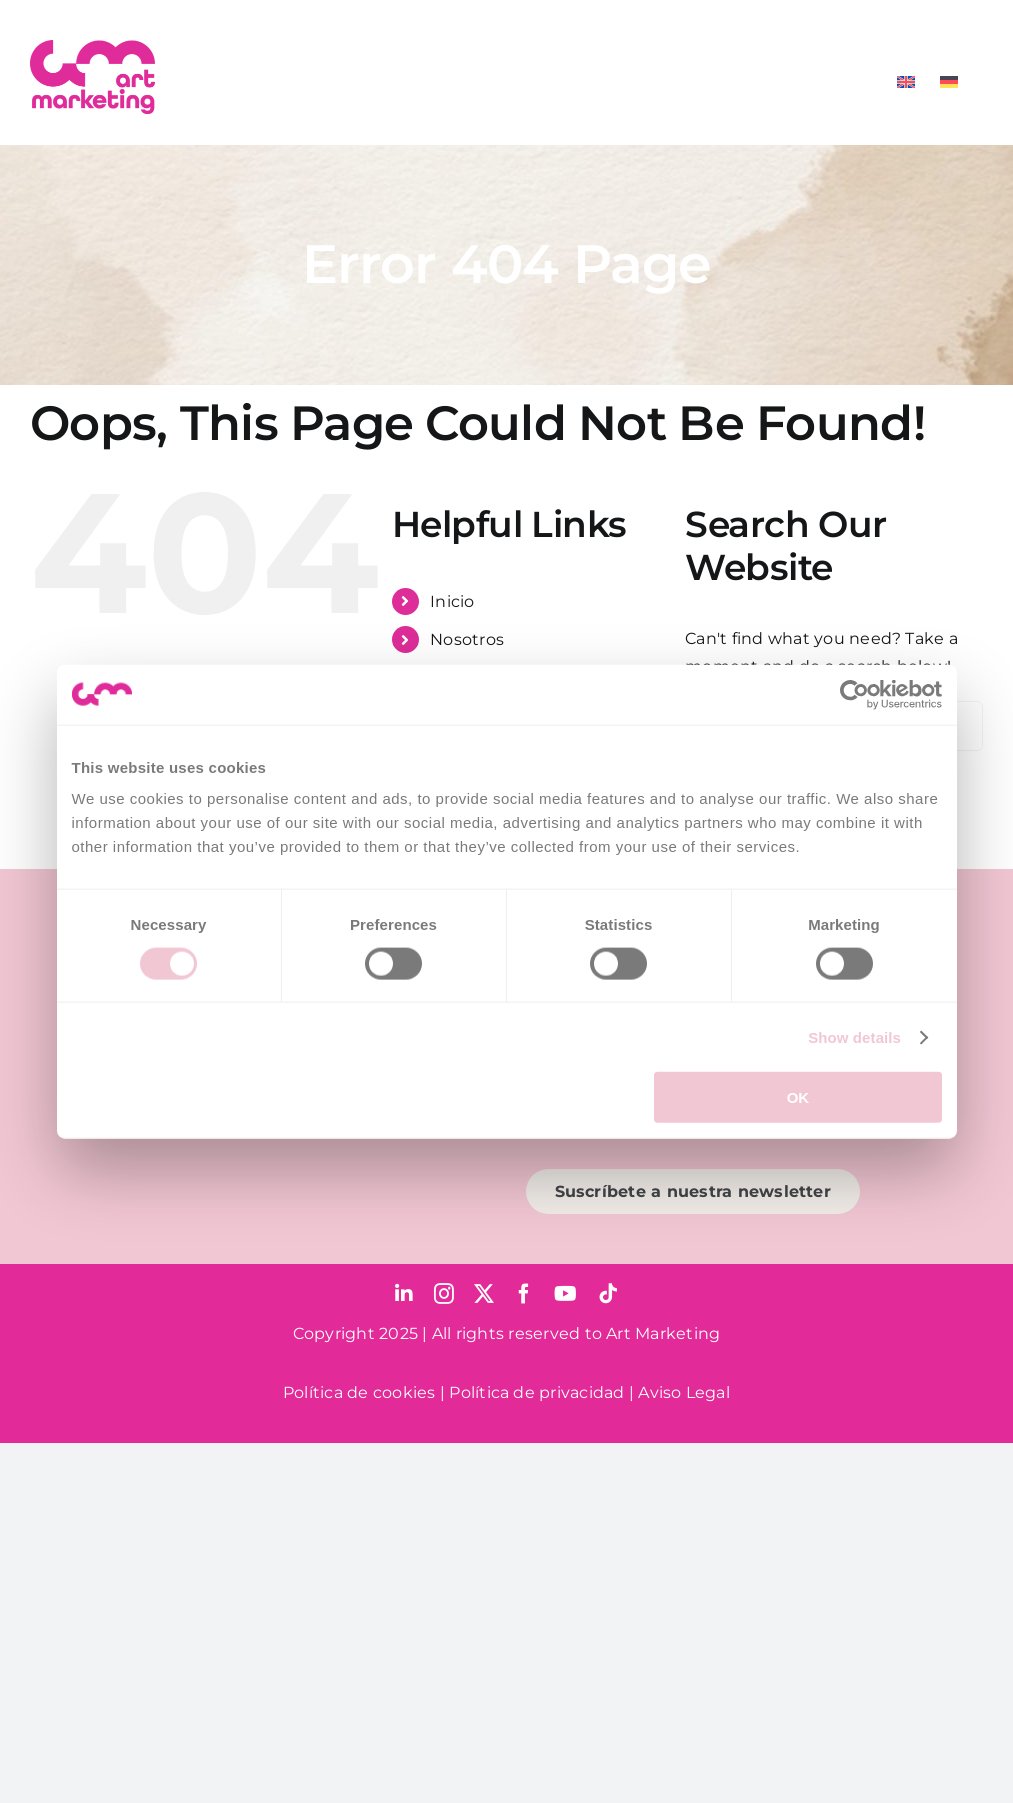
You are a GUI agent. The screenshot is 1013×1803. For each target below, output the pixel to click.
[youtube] (565, 1294)
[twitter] (484, 1294)
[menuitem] (906, 82)
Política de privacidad (536, 1392)
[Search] (710, 726)
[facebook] (524, 1294)
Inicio (452, 601)
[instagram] (444, 1294)
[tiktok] (608, 1294)
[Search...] (834, 726)
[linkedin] (404, 1294)
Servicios (466, 716)
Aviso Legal (684, 1392)
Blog (449, 754)
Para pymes (477, 678)
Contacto (468, 793)
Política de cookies (359, 1392)
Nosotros (467, 639)
